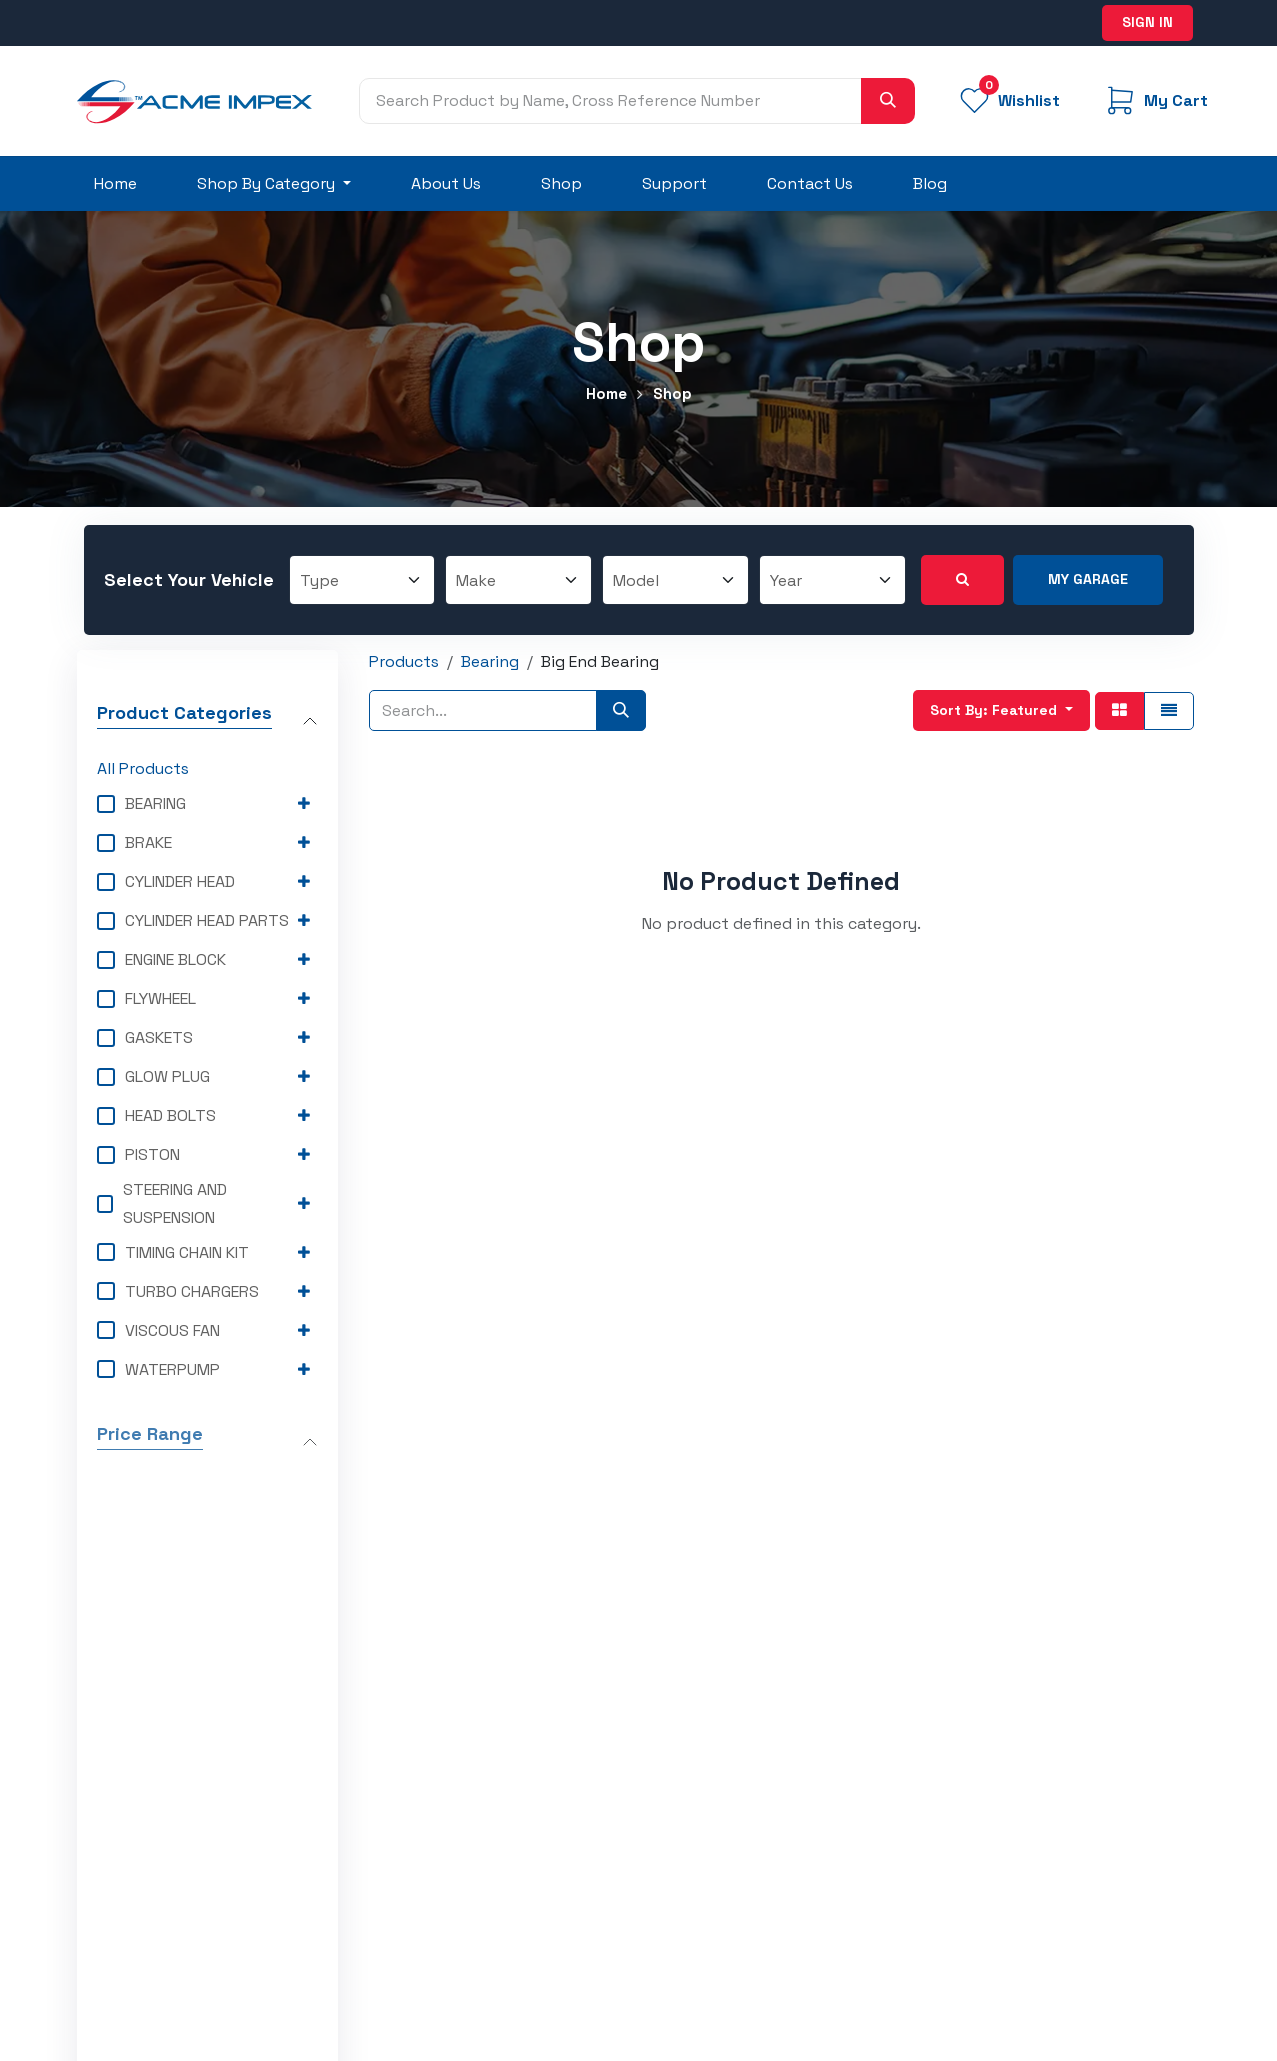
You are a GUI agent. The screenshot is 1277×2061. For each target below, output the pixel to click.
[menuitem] (115, 184)
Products (404, 661)
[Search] (888, 101)
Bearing (490, 661)
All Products (143, 769)
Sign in (1147, 22)
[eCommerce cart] (1155, 100)
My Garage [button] (1088, 579)
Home (606, 393)
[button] (1001, 711)
